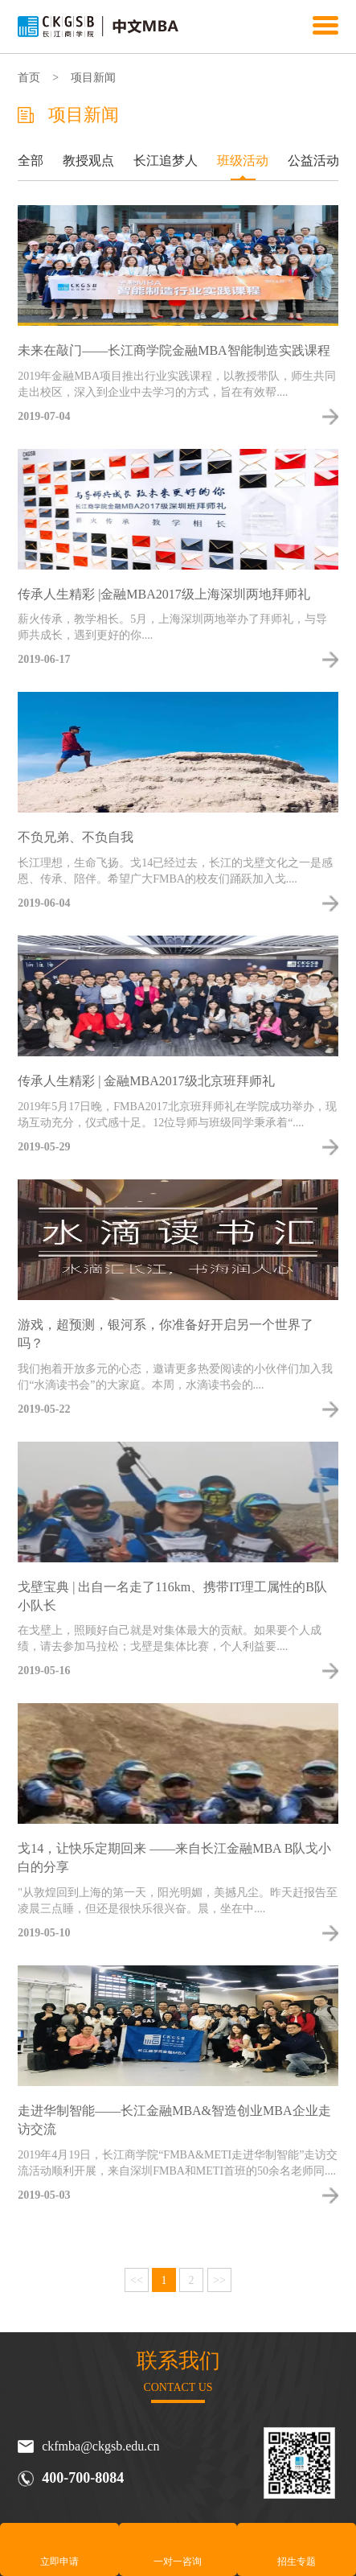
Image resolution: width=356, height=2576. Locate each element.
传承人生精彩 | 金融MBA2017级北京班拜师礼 (146, 1081)
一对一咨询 (177, 2561)
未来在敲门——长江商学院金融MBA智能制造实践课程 (173, 350)
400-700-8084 (83, 2478)
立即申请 (59, 2561)
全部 (30, 160)
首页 (29, 78)
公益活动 (313, 160)
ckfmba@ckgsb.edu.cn (100, 2446)
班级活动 (242, 160)
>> (219, 2280)
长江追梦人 (165, 160)
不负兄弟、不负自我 (75, 837)
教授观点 (88, 160)
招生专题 (296, 2561)
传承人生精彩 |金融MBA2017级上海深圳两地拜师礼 (164, 594)
